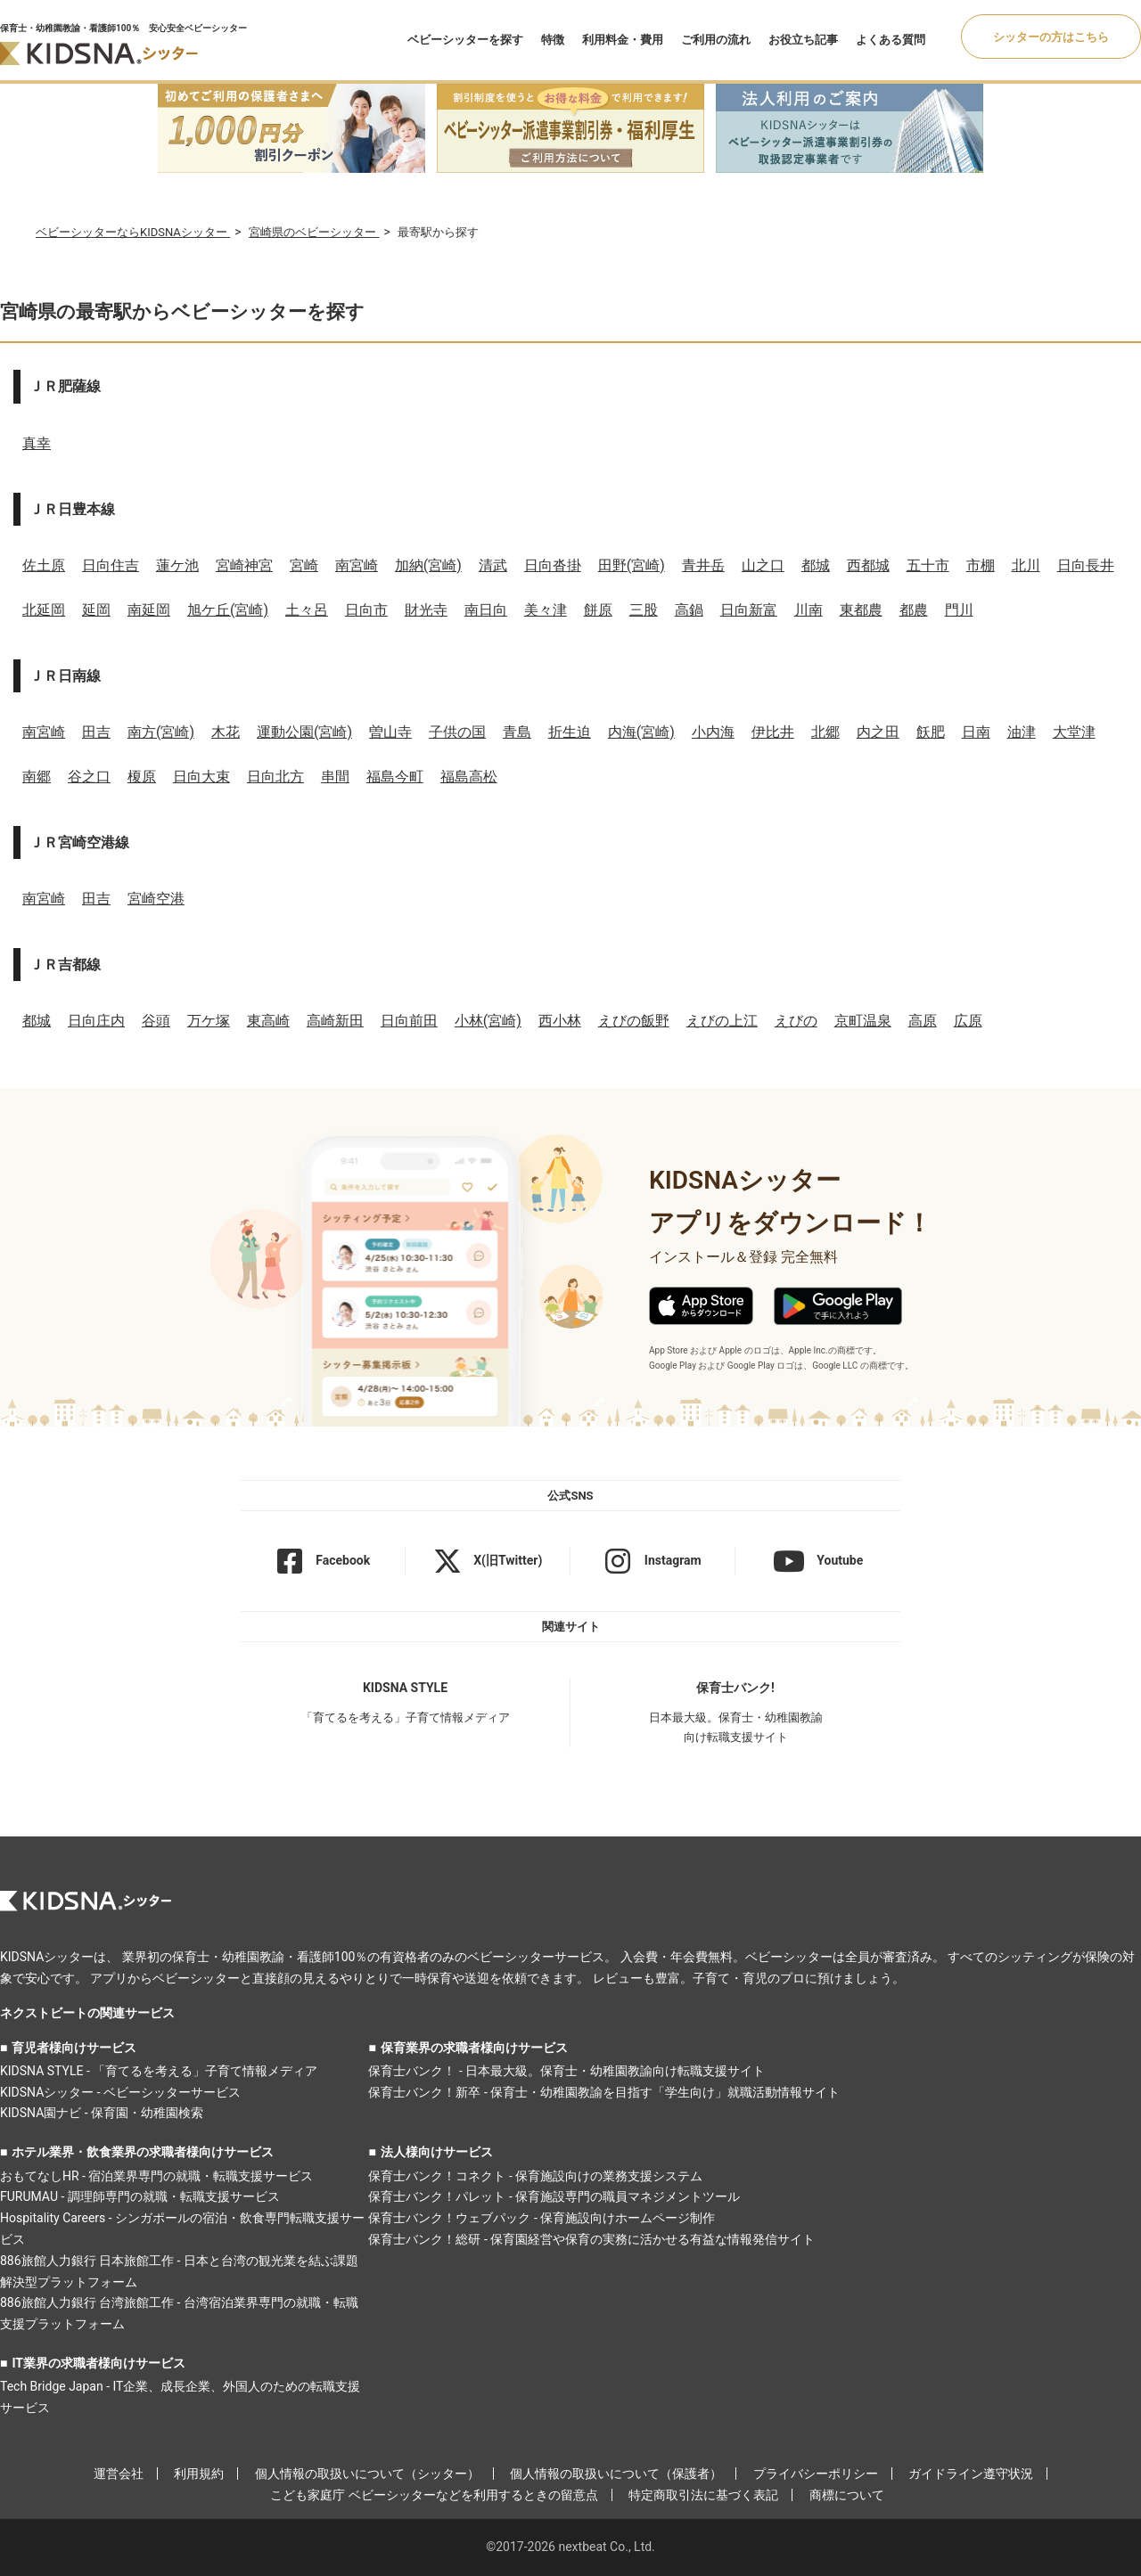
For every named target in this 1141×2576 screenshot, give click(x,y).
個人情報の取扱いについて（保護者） (616, 2473)
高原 (922, 1020)
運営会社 (119, 2473)
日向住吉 (110, 565)
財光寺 (426, 609)
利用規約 (199, 2473)
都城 (815, 565)
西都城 (868, 565)
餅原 (598, 609)
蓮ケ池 (177, 565)
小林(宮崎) (488, 1020)
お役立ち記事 (803, 39)
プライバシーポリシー (815, 2473)
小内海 (713, 732)
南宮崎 (356, 565)
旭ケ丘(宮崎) (227, 609)
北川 (1026, 565)
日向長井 (1085, 565)
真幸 (36, 443)
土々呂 (306, 609)
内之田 (878, 732)
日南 (976, 732)
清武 (493, 565)
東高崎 (268, 1020)
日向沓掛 (552, 565)
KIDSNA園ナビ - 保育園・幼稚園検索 (101, 2113)
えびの (796, 1020)
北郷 (825, 732)
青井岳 (703, 565)
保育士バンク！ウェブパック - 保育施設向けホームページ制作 (541, 2218)
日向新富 (748, 609)
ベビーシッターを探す (465, 39)
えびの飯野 (633, 1020)
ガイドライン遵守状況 (970, 2473)
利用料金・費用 (622, 39)
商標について (846, 2495)
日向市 (366, 609)
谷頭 (156, 1020)
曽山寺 (390, 732)
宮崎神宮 (244, 565)
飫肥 (930, 732)
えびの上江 (722, 1020)
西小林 (559, 1020)
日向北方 (275, 776)
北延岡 (43, 609)
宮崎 (304, 565)
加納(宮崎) (428, 565)
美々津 (545, 609)
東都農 (861, 609)
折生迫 (569, 732)
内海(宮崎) (641, 732)
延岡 (96, 609)
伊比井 (772, 732)
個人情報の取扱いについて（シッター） (367, 2473)
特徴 (552, 39)
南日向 (485, 609)
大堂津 (1074, 732)
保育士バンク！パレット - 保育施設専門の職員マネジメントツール (554, 2196)
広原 (968, 1020)
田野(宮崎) (631, 565)
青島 (517, 732)
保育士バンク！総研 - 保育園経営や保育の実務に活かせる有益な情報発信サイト (591, 2239)
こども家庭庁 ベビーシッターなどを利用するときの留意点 (433, 2495)
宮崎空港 (156, 898)
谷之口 (89, 776)
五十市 (928, 565)
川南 (808, 609)
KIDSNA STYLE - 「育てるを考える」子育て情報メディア (158, 2071)
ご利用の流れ (716, 39)
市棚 (980, 565)
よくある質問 (890, 39)
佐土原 (43, 565)
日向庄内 (96, 1020)
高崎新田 (335, 1020)
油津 (1021, 732)
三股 (643, 609)
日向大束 (201, 776)
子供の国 (457, 732)
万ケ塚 (208, 1020)
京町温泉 (862, 1020)
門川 (959, 609)
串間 (335, 776)
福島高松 (468, 776)
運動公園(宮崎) (304, 732)
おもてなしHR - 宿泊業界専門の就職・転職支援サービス (156, 2176)
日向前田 (409, 1020)
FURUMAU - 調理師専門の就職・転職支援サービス (140, 2196)
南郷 (36, 776)
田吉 (96, 732)
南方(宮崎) (160, 732)
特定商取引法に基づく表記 (703, 2495)
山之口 (763, 565)
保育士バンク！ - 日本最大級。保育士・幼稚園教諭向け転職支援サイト (566, 2071)
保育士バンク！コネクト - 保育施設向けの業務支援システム (535, 2176)
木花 (225, 732)
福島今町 (394, 776)
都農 (913, 609)
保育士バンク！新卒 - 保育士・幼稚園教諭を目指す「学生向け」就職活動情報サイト (604, 2092)
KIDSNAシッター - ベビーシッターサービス (120, 2092)
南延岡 (148, 609)
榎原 (141, 776)
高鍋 (689, 609)
